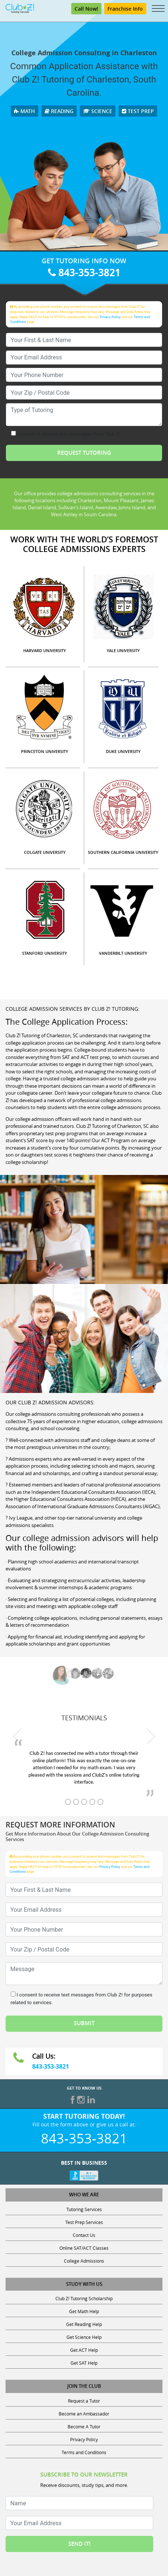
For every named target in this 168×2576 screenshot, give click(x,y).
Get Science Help (84, 2337)
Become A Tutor (84, 2426)
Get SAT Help (84, 2363)
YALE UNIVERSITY (123, 650)
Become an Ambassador (84, 2414)
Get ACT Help (84, 2350)
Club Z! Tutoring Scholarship (84, 2298)
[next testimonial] (150, 1736)
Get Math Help (84, 2311)
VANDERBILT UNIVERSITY (123, 953)
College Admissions (84, 2261)
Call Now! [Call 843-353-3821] (86, 8)
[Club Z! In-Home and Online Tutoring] (20, 7)
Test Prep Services (84, 2222)
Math (24, 111)
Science (97, 111)
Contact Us (84, 2235)
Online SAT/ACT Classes (84, 2248)
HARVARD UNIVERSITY (44, 650)
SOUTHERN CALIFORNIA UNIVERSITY (123, 852)
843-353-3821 (84, 272)
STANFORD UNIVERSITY (44, 953)
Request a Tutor (84, 2401)
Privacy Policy (110, 317)
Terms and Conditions (84, 2452)
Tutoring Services (84, 2209)
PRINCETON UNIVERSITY (44, 751)
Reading (59, 111)
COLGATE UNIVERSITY (45, 852)
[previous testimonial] (17, 1736)
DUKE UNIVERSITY (123, 751)
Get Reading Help (84, 2324)
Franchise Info (125, 8)
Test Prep (138, 111)
